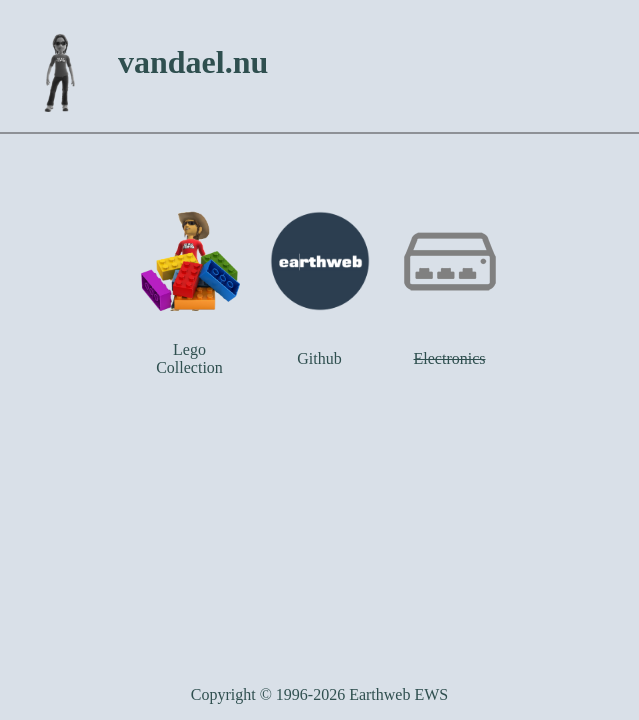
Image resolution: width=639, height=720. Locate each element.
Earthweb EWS (398, 694)
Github (319, 358)
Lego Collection (189, 358)
